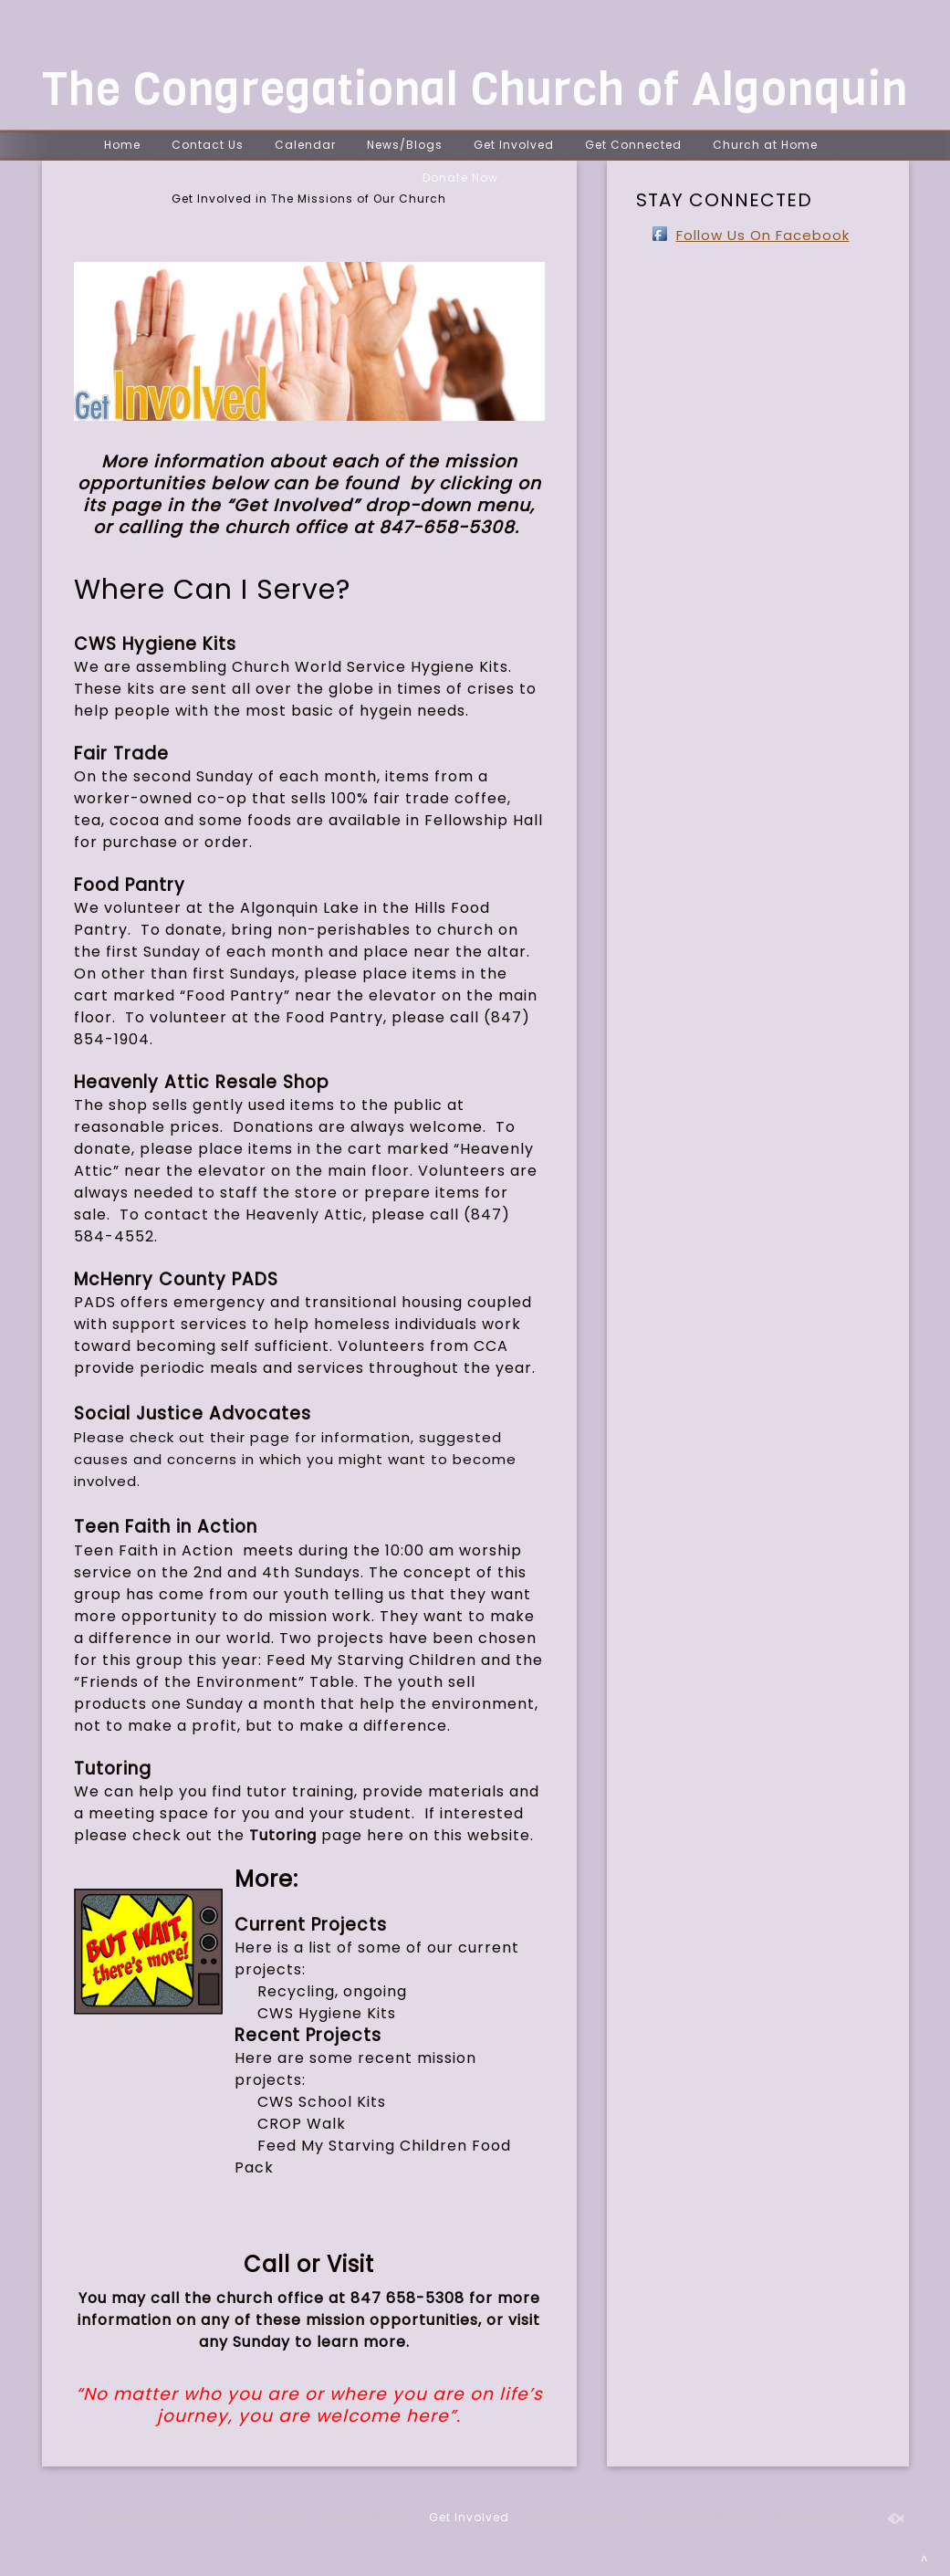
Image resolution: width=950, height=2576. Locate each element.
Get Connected (633, 144)
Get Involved (514, 144)
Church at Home (765, 144)
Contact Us (208, 144)
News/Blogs (405, 144)
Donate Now (460, 177)
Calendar (305, 144)
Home (122, 144)
